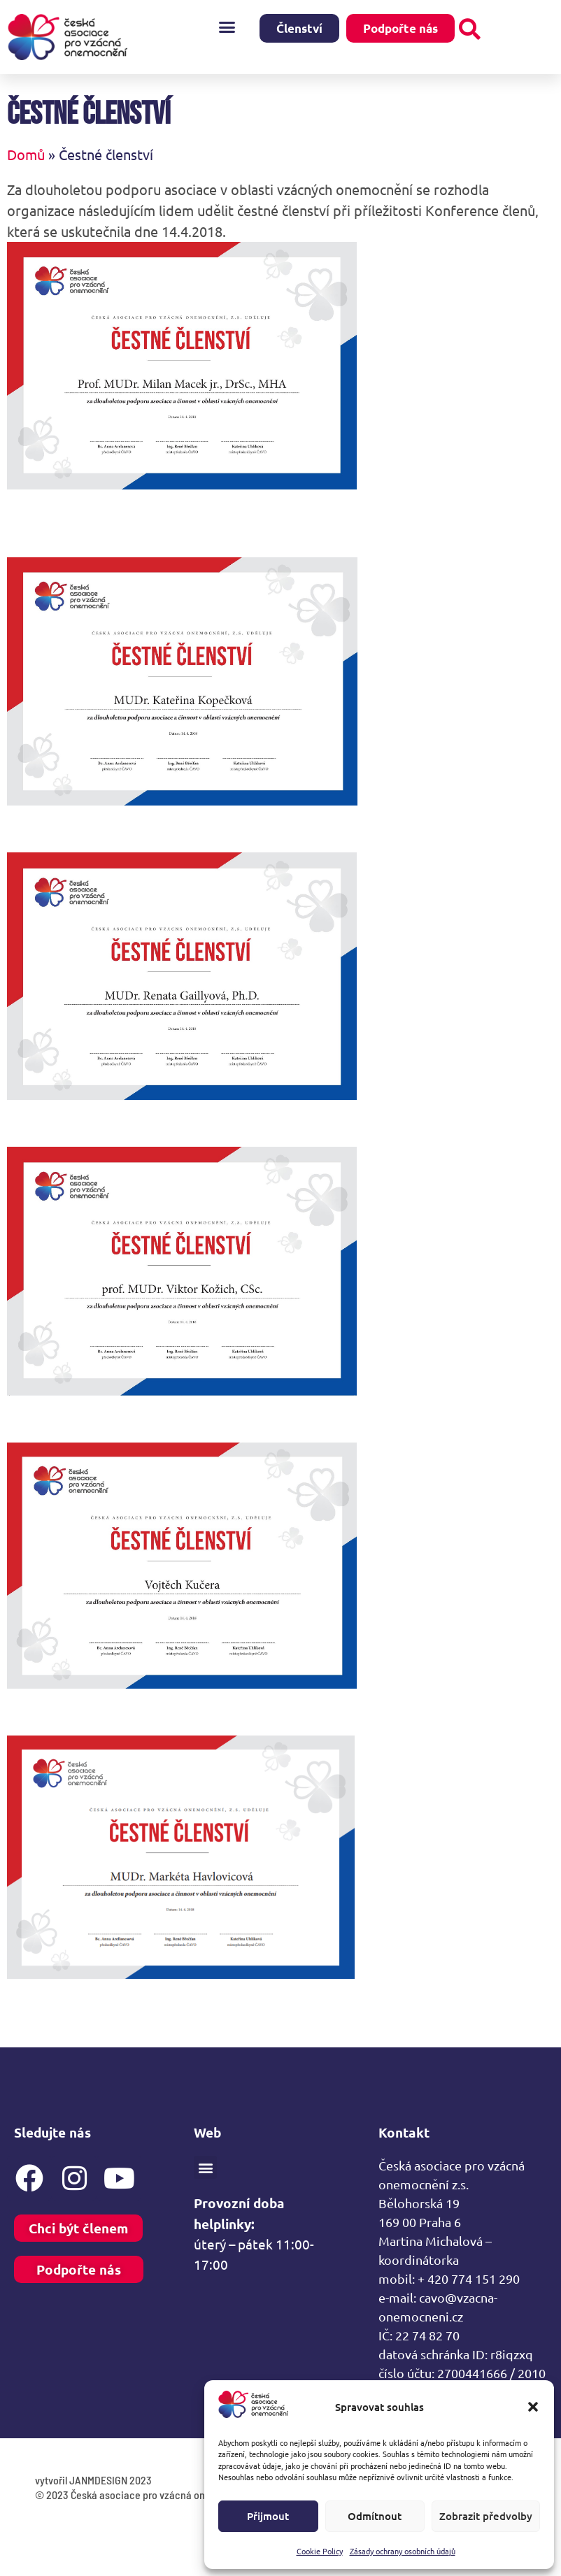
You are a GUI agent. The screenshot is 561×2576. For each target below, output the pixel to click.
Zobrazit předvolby (485, 2516)
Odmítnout (375, 2516)
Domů (26, 171)
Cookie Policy (320, 2550)
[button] (533, 2407)
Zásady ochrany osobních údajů (402, 2550)
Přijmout (268, 2516)
